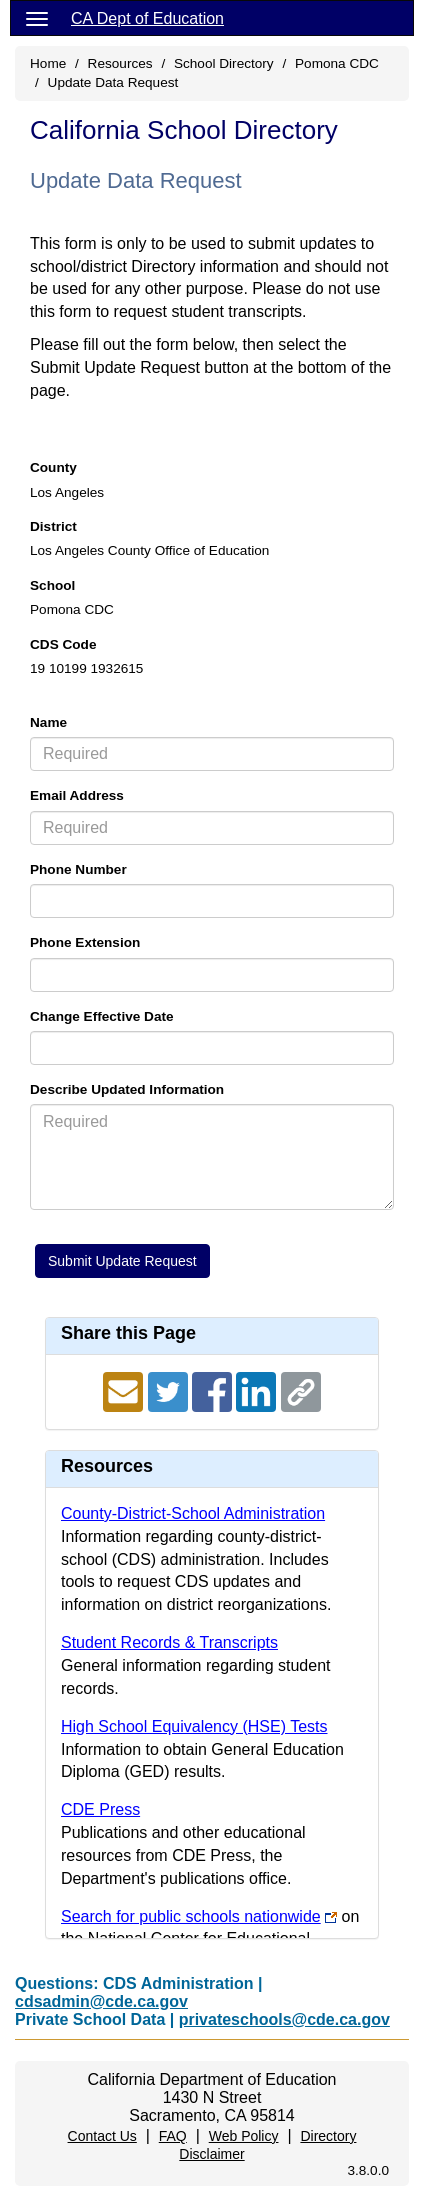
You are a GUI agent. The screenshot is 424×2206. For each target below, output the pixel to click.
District (53, 526)
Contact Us (102, 2136)
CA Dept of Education (147, 18)
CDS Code (63, 644)
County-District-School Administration (193, 1513)
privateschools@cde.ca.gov (284, 2019)
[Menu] (37, 18)
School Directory (224, 63)
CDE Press (100, 1809)
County (53, 467)
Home (48, 63)
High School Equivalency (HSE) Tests (194, 1726)
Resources (120, 63)
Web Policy (244, 2136)
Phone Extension (85, 942)
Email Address (77, 795)
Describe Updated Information (127, 1089)
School (52, 585)
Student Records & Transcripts (169, 1642)
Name (48, 722)
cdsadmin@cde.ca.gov (101, 2001)
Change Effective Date (102, 1016)
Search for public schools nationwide (191, 1916)
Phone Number (78, 869)
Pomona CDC (337, 63)
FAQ (173, 2136)
